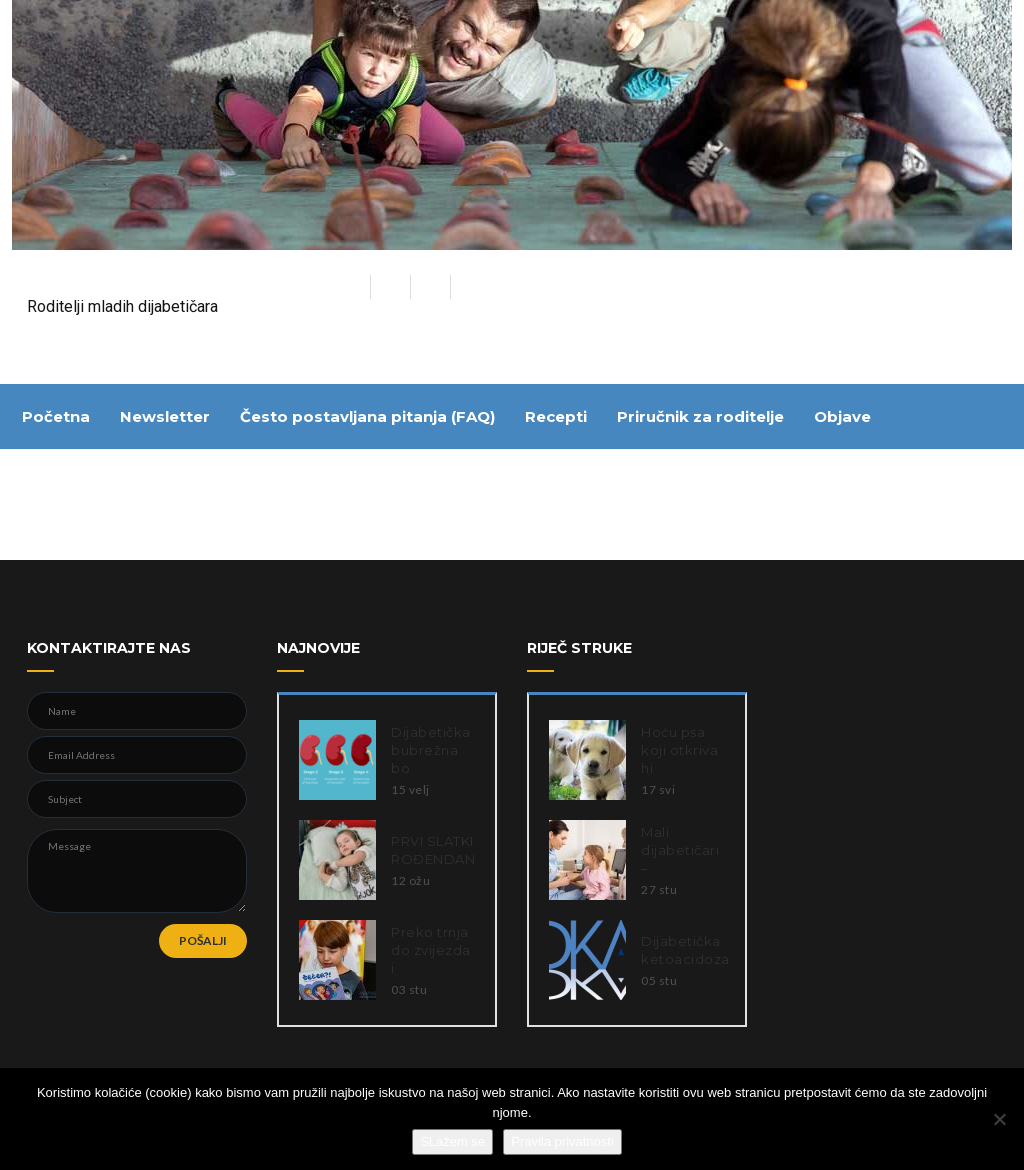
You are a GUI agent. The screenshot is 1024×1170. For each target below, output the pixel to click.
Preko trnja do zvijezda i (431, 950)
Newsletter (165, 416)
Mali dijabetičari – (680, 850)
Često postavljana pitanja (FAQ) (367, 416)
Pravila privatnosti (562, 1141)
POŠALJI (203, 940)
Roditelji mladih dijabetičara (122, 306)
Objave (842, 416)
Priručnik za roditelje (700, 416)
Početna (56, 416)
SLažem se (452, 1141)
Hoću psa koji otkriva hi (679, 750)
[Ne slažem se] (999, 1119)
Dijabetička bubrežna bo (431, 750)
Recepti (556, 416)
